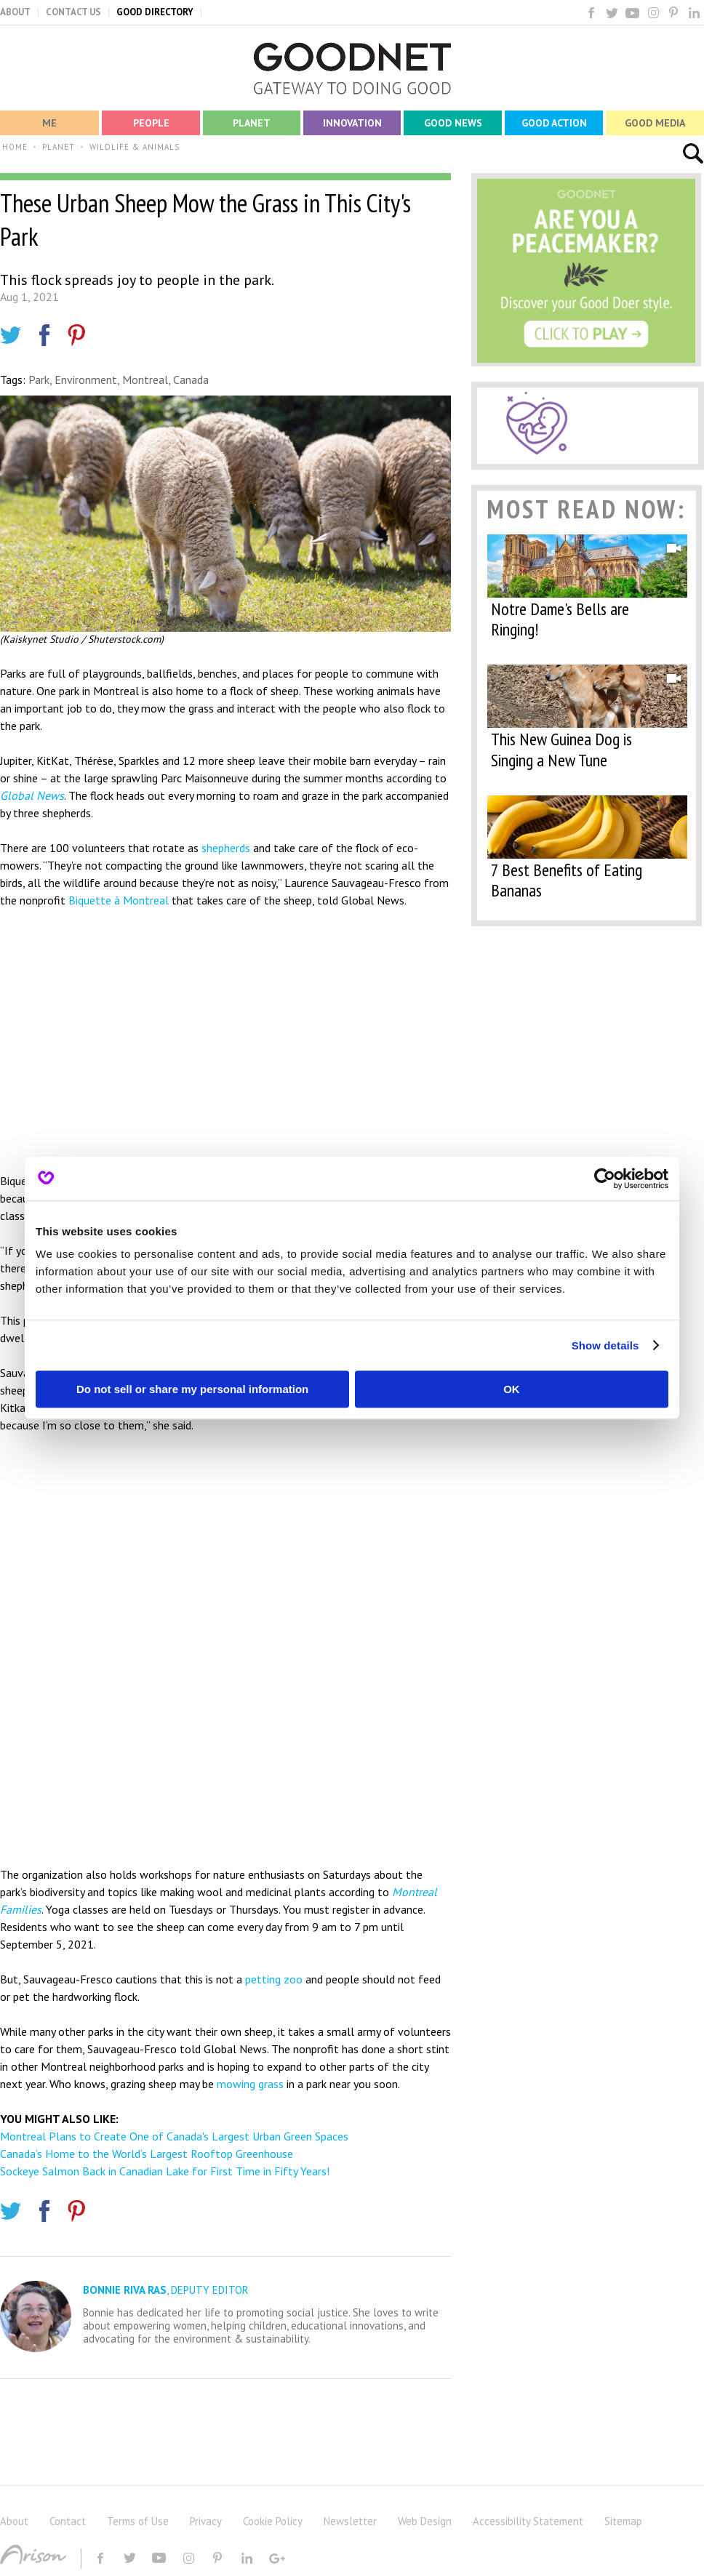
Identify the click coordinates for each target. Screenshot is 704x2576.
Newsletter (350, 2521)
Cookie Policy (273, 2521)
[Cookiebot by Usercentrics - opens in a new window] (604, 1178)
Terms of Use (138, 2521)
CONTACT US (73, 12)
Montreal (145, 379)
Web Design (425, 2521)
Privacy (206, 2521)
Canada (191, 379)
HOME (15, 147)
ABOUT (15, 12)
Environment (86, 379)
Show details (605, 1345)
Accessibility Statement (528, 2521)
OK (511, 1389)
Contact (67, 2521)
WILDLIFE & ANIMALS (134, 147)
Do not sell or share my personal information (192, 1389)
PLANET (58, 147)
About (14, 2521)
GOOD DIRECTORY (154, 12)
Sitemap (623, 2521)
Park (38, 379)
